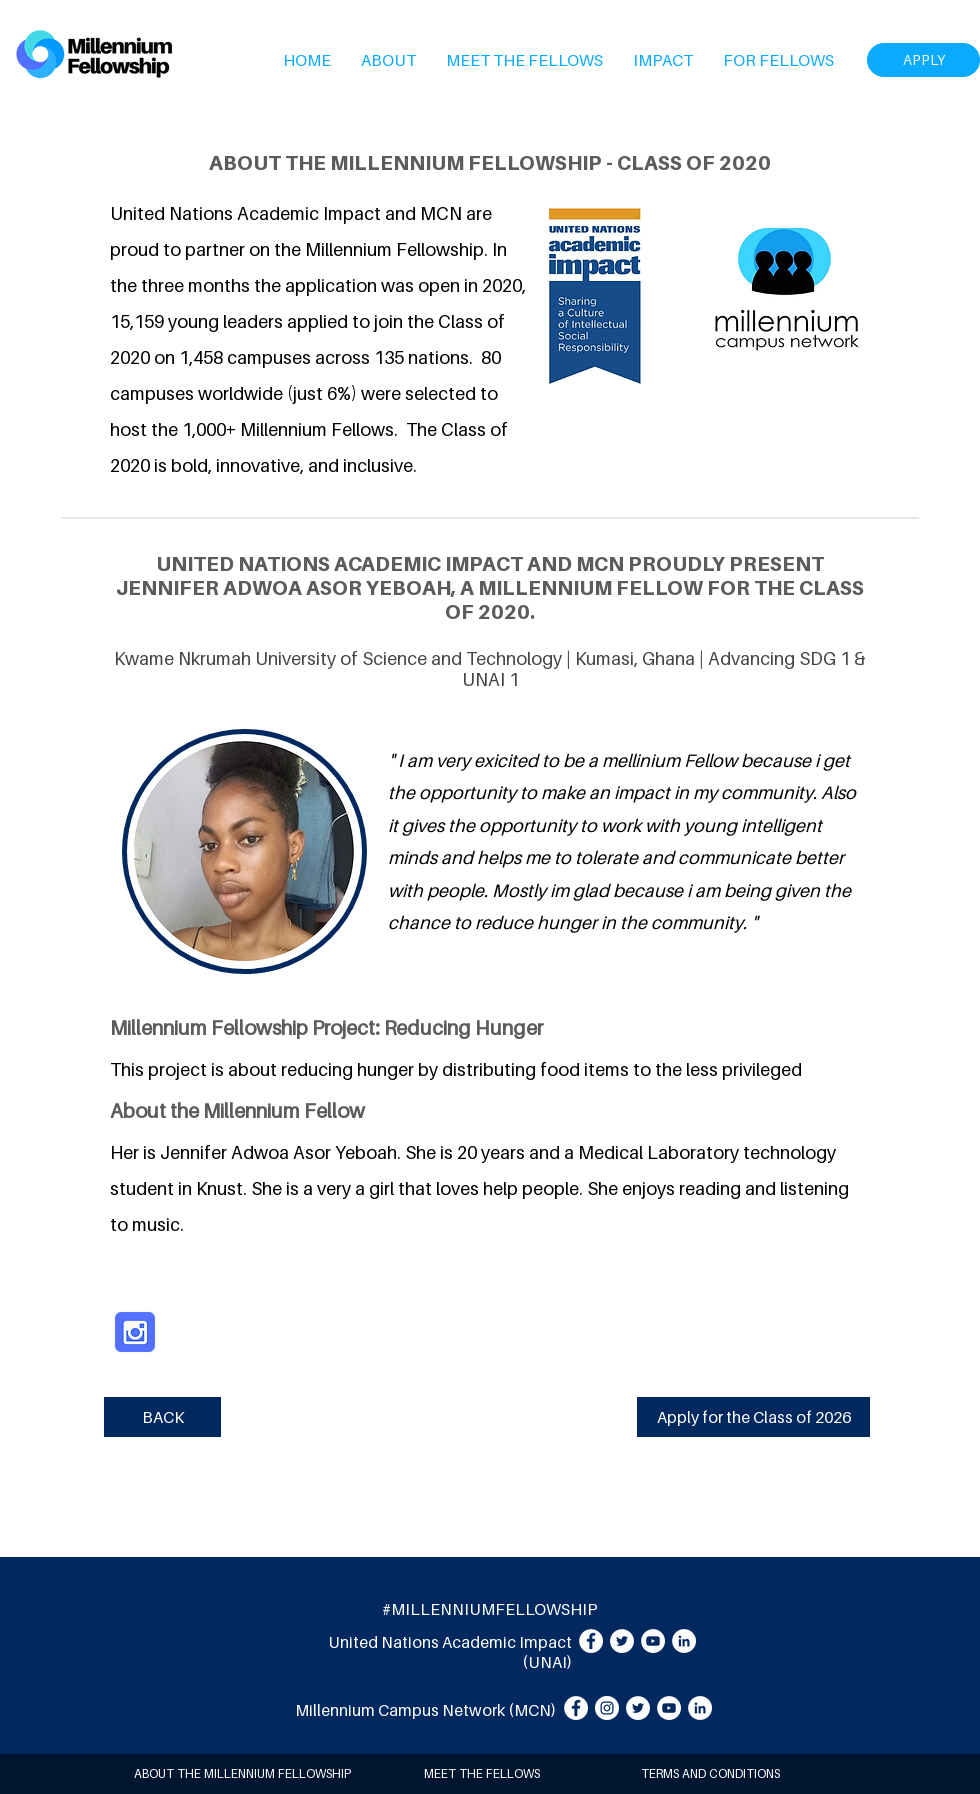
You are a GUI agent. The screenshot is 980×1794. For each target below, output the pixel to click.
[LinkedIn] (684, 1641)
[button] (388, 60)
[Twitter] (622, 1641)
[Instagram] (607, 1708)
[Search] (959, 54)
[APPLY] (923, 60)
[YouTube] (653, 1641)
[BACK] (162, 1417)
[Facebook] (591, 1641)
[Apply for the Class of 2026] (753, 1417)
